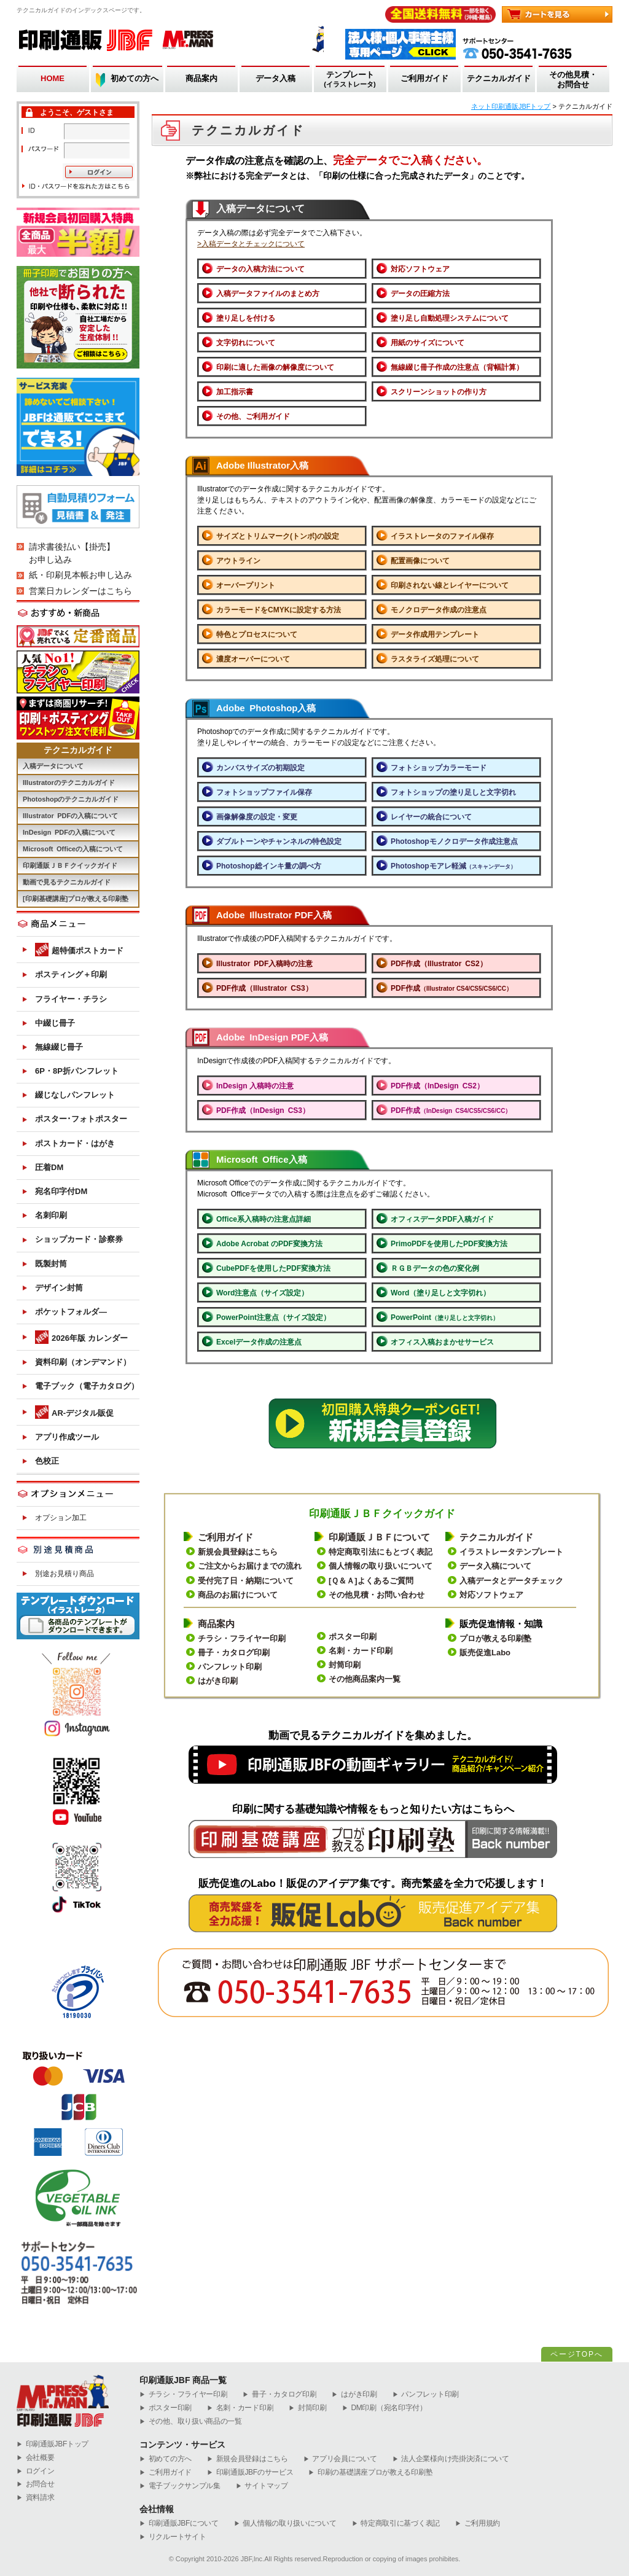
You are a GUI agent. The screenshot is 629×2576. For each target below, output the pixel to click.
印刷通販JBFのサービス (250, 2472)
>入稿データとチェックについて (251, 244)
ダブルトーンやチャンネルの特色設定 (279, 841)
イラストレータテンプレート (511, 1551)
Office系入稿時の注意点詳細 (263, 1219)
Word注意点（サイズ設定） (262, 1293)
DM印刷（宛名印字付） (384, 2408)
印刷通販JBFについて (179, 2523)
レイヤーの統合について (431, 817)
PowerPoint (445, 1317)
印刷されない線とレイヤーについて (450, 585)
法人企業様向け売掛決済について (451, 2459)
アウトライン (238, 560)
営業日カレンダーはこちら (80, 591)
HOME (52, 78)
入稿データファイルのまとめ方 (267, 293)
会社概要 (36, 2457)
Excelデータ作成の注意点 (259, 1342)
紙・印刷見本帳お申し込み (80, 575)
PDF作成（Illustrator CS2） (439, 963)
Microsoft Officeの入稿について (73, 849)
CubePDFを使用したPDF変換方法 (273, 1268)
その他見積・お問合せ (573, 79)
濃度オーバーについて (253, 659)
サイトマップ (262, 2486)
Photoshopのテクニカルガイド (71, 799)
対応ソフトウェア (420, 269)
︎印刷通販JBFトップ (52, 2444)
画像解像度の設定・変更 (256, 817)
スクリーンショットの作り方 (438, 392)
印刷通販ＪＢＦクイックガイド (70, 865)
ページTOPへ (576, 2354)
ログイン (36, 2471)
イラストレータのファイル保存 (442, 536)
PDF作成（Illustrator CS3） (264, 988)
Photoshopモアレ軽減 (453, 866)
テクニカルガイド (499, 78)
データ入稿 (275, 78)
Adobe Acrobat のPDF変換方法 (269, 1243)
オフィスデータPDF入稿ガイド (442, 1219)
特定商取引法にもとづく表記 (380, 1551)
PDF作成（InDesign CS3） (263, 1110)
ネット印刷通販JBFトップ (511, 106)
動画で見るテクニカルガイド (67, 882)
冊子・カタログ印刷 (234, 1652)
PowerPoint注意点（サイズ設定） (273, 1317)
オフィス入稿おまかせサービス (442, 1342)
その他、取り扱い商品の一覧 (190, 2421)
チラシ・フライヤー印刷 (242, 1638)
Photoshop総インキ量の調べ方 (268, 866)
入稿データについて (53, 766)
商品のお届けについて (238, 1594)
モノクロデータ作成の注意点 (438, 610)
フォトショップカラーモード (438, 767)
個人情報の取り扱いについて (380, 1566)
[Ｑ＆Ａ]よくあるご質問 (371, 1580)
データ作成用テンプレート (435, 634)
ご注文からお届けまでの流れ (250, 1566)
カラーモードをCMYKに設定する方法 (278, 610)
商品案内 (201, 78)
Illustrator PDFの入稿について (70, 815)
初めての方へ (134, 78)
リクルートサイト (172, 2537)
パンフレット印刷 (230, 1666)
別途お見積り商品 (64, 1573)
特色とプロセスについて (256, 634)
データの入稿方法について (260, 269)
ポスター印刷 (353, 1636)
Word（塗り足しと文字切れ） (440, 1293)
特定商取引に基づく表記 (396, 2523)
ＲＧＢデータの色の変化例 (435, 1268)
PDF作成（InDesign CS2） (437, 1086)
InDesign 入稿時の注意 (255, 1086)
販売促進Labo (484, 1652)
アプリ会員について (340, 2459)
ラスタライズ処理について (435, 659)
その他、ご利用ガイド (253, 416)
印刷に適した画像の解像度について (275, 367)
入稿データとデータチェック (511, 1580)
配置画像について (420, 560)
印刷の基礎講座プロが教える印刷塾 (370, 2472)
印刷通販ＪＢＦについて (379, 1537)
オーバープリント (245, 585)
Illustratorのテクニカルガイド (69, 782)
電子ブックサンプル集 (180, 2486)
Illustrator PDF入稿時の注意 (264, 963)
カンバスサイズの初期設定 (260, 767)
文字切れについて (245, 342)
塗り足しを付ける (245, 318)
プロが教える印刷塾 (495, 1638)
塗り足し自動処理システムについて (450, 318)
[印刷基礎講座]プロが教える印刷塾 (75, 898)
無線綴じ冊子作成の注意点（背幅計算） (457, 367)
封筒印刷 (345, 1664)
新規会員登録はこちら (238, 1551)
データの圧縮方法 (420, 293)
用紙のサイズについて (427, 342)
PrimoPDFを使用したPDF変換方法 (449, 1243)
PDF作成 (451, 988)
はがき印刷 (218, 1680)
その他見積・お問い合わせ (376, 1594)
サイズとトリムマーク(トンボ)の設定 (277, 536)
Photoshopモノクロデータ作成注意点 (454, 841)
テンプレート (349, 79)
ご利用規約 (477, 2523)
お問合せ (36, 2484)
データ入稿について (495, 1566)
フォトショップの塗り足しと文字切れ (453, 792)
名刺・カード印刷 (361, 1650)
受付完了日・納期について (246, 1580)
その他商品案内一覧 (364, 1679)
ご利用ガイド (424, 78)
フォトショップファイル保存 (264, 792)
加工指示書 (234, 392)
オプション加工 (61, 1517)
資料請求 (36, 2497)
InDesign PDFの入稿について (69, 832)
